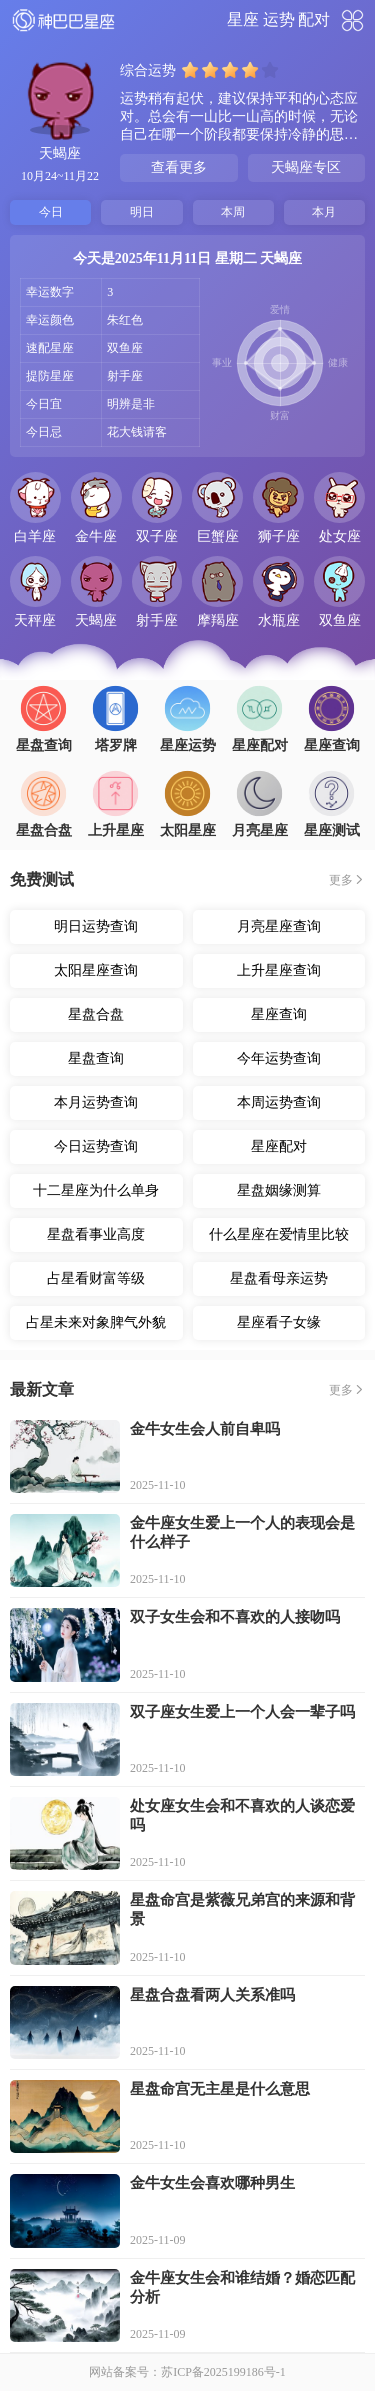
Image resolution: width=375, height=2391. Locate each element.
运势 (279, 19)
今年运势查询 (279, 1058)
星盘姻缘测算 (279, 1190)
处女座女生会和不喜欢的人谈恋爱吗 (242, 1815)
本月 (324, 212)
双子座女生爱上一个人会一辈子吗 (242, 1712)
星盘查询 (96, 1058)
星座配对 (279, 1146)
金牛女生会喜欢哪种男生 (212, 2183)
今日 (51, 212)
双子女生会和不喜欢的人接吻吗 (235, 1617)
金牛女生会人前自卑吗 (205, 1429)
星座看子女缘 (279, 1322)
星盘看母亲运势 (279, 1278)
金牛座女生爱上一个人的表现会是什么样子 (242, 1532)
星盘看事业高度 (96, 1234)
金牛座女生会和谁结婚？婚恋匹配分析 (242, 2287)
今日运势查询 (96, 1146)
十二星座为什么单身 (96, 1190)
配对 (314, 19)
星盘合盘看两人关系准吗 (212, 1995)
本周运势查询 (279, 1102)
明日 (142, 212)
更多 (341, 880)
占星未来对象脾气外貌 (96, 1322)
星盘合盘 (96, 1014)
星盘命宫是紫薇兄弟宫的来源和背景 (242, 1909)
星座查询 (279, 1014)
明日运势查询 (96, 926)
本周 (233, 212)
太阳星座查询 (96, 970)
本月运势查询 (96, 1102)
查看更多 (179, 167)
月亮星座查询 (279, 926)
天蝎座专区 (306, 167)
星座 (243, 19)
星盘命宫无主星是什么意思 (220, 2089)
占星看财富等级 (96, 1278)
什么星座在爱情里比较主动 (279, 1239)
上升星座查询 (279, 970)
